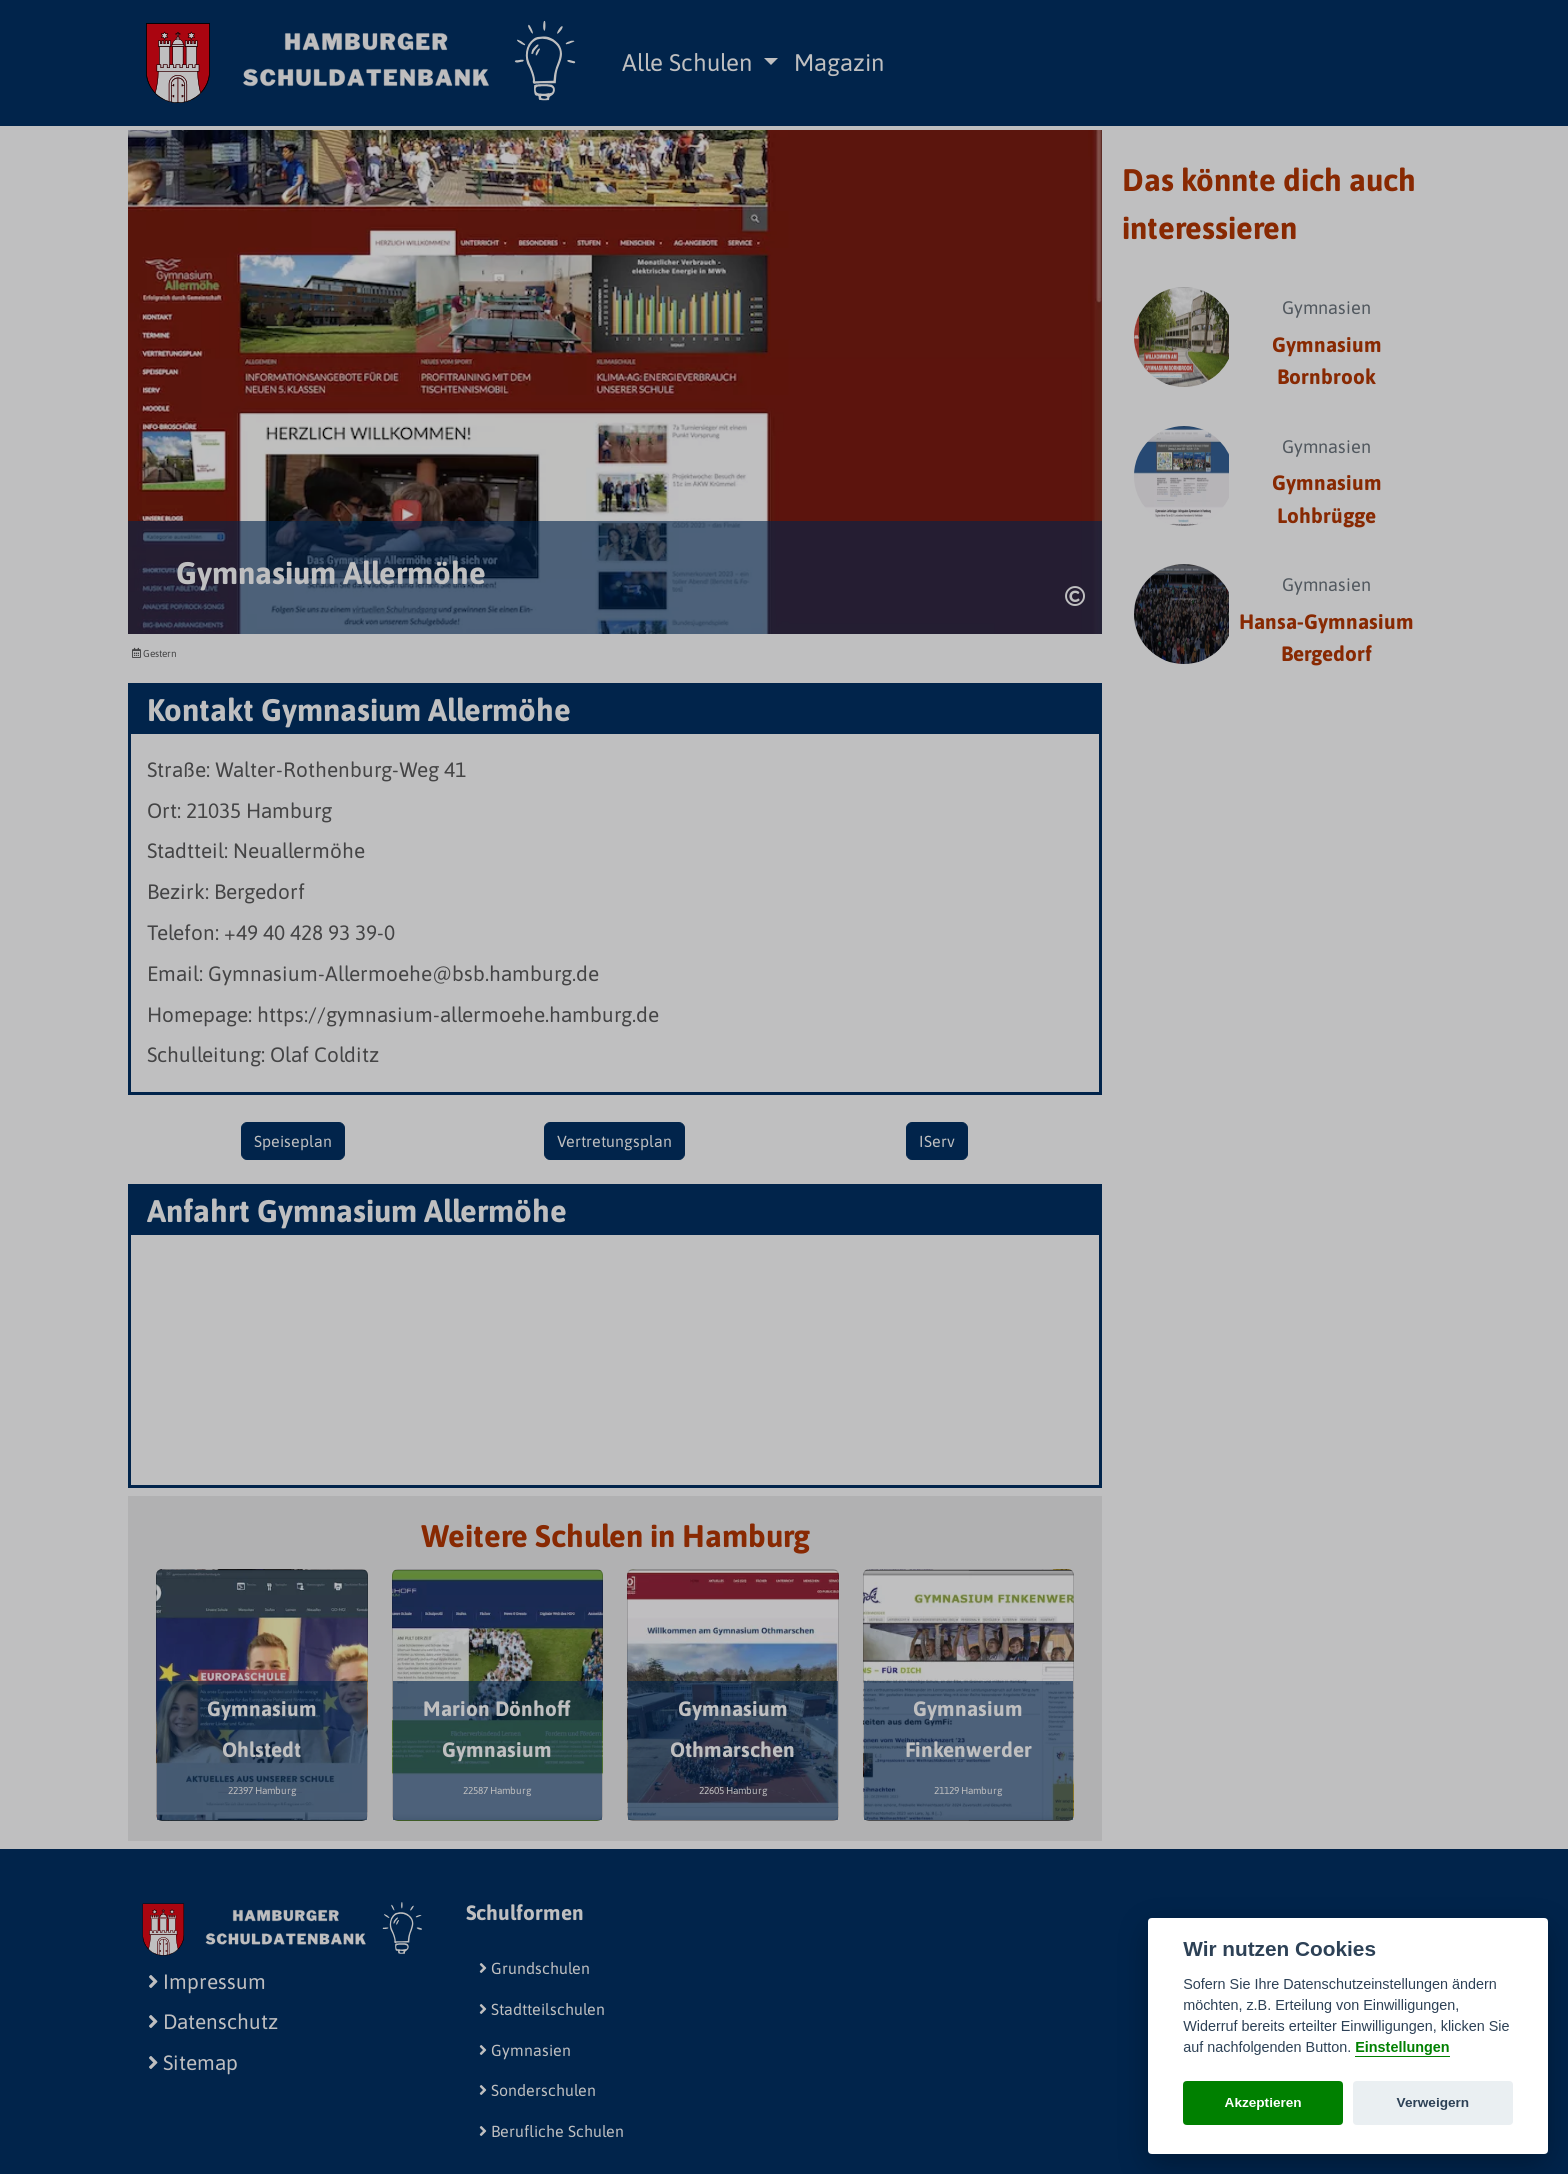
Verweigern (1433, 2102)
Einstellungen (1402, 2047)
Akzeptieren (1263, 2102)
